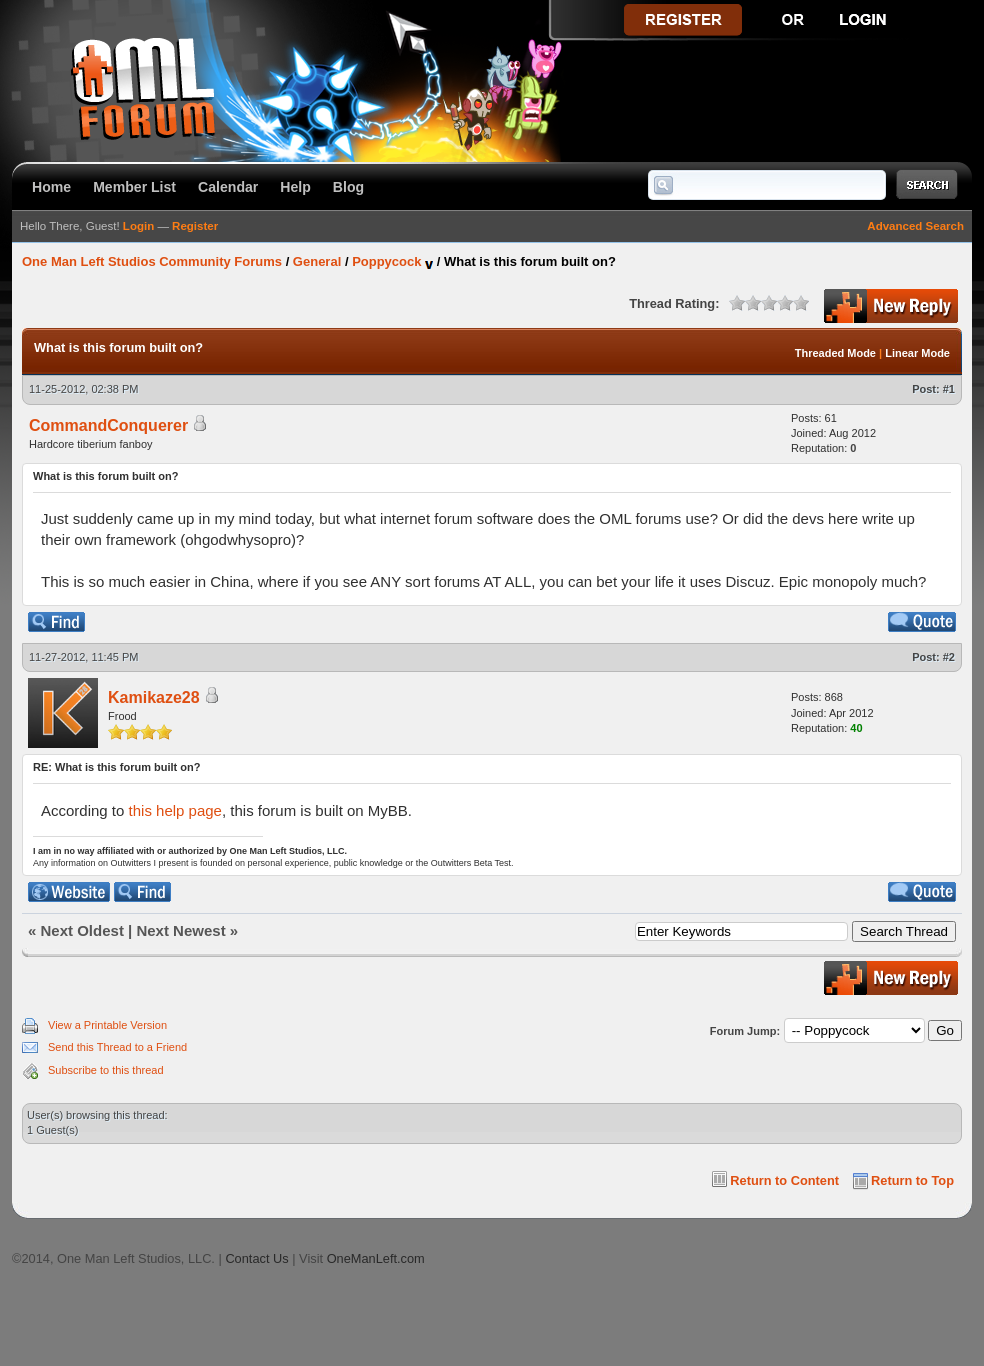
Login (138, 226)
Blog (348, 187)
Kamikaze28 (154, 697)
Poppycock (386, 261)
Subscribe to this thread (106, 1070)
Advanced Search (915, 226)
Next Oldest (82, 930)
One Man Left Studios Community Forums (152, 261)
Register (195, 226)
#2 (949, 657)
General (317, 261)
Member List (134, 187)
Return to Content (784, 1180)
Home (51, 187)
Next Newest (180, 930)
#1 (949, 389)
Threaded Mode (835, 353)
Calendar (228, 187)
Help (295, 187)
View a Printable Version (107, 1025)
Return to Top (912, 1180)
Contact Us (256, 1258)
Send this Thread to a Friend (117, 1047)
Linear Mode (917, 353)
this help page (175, 810)
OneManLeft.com (376, 1258)
